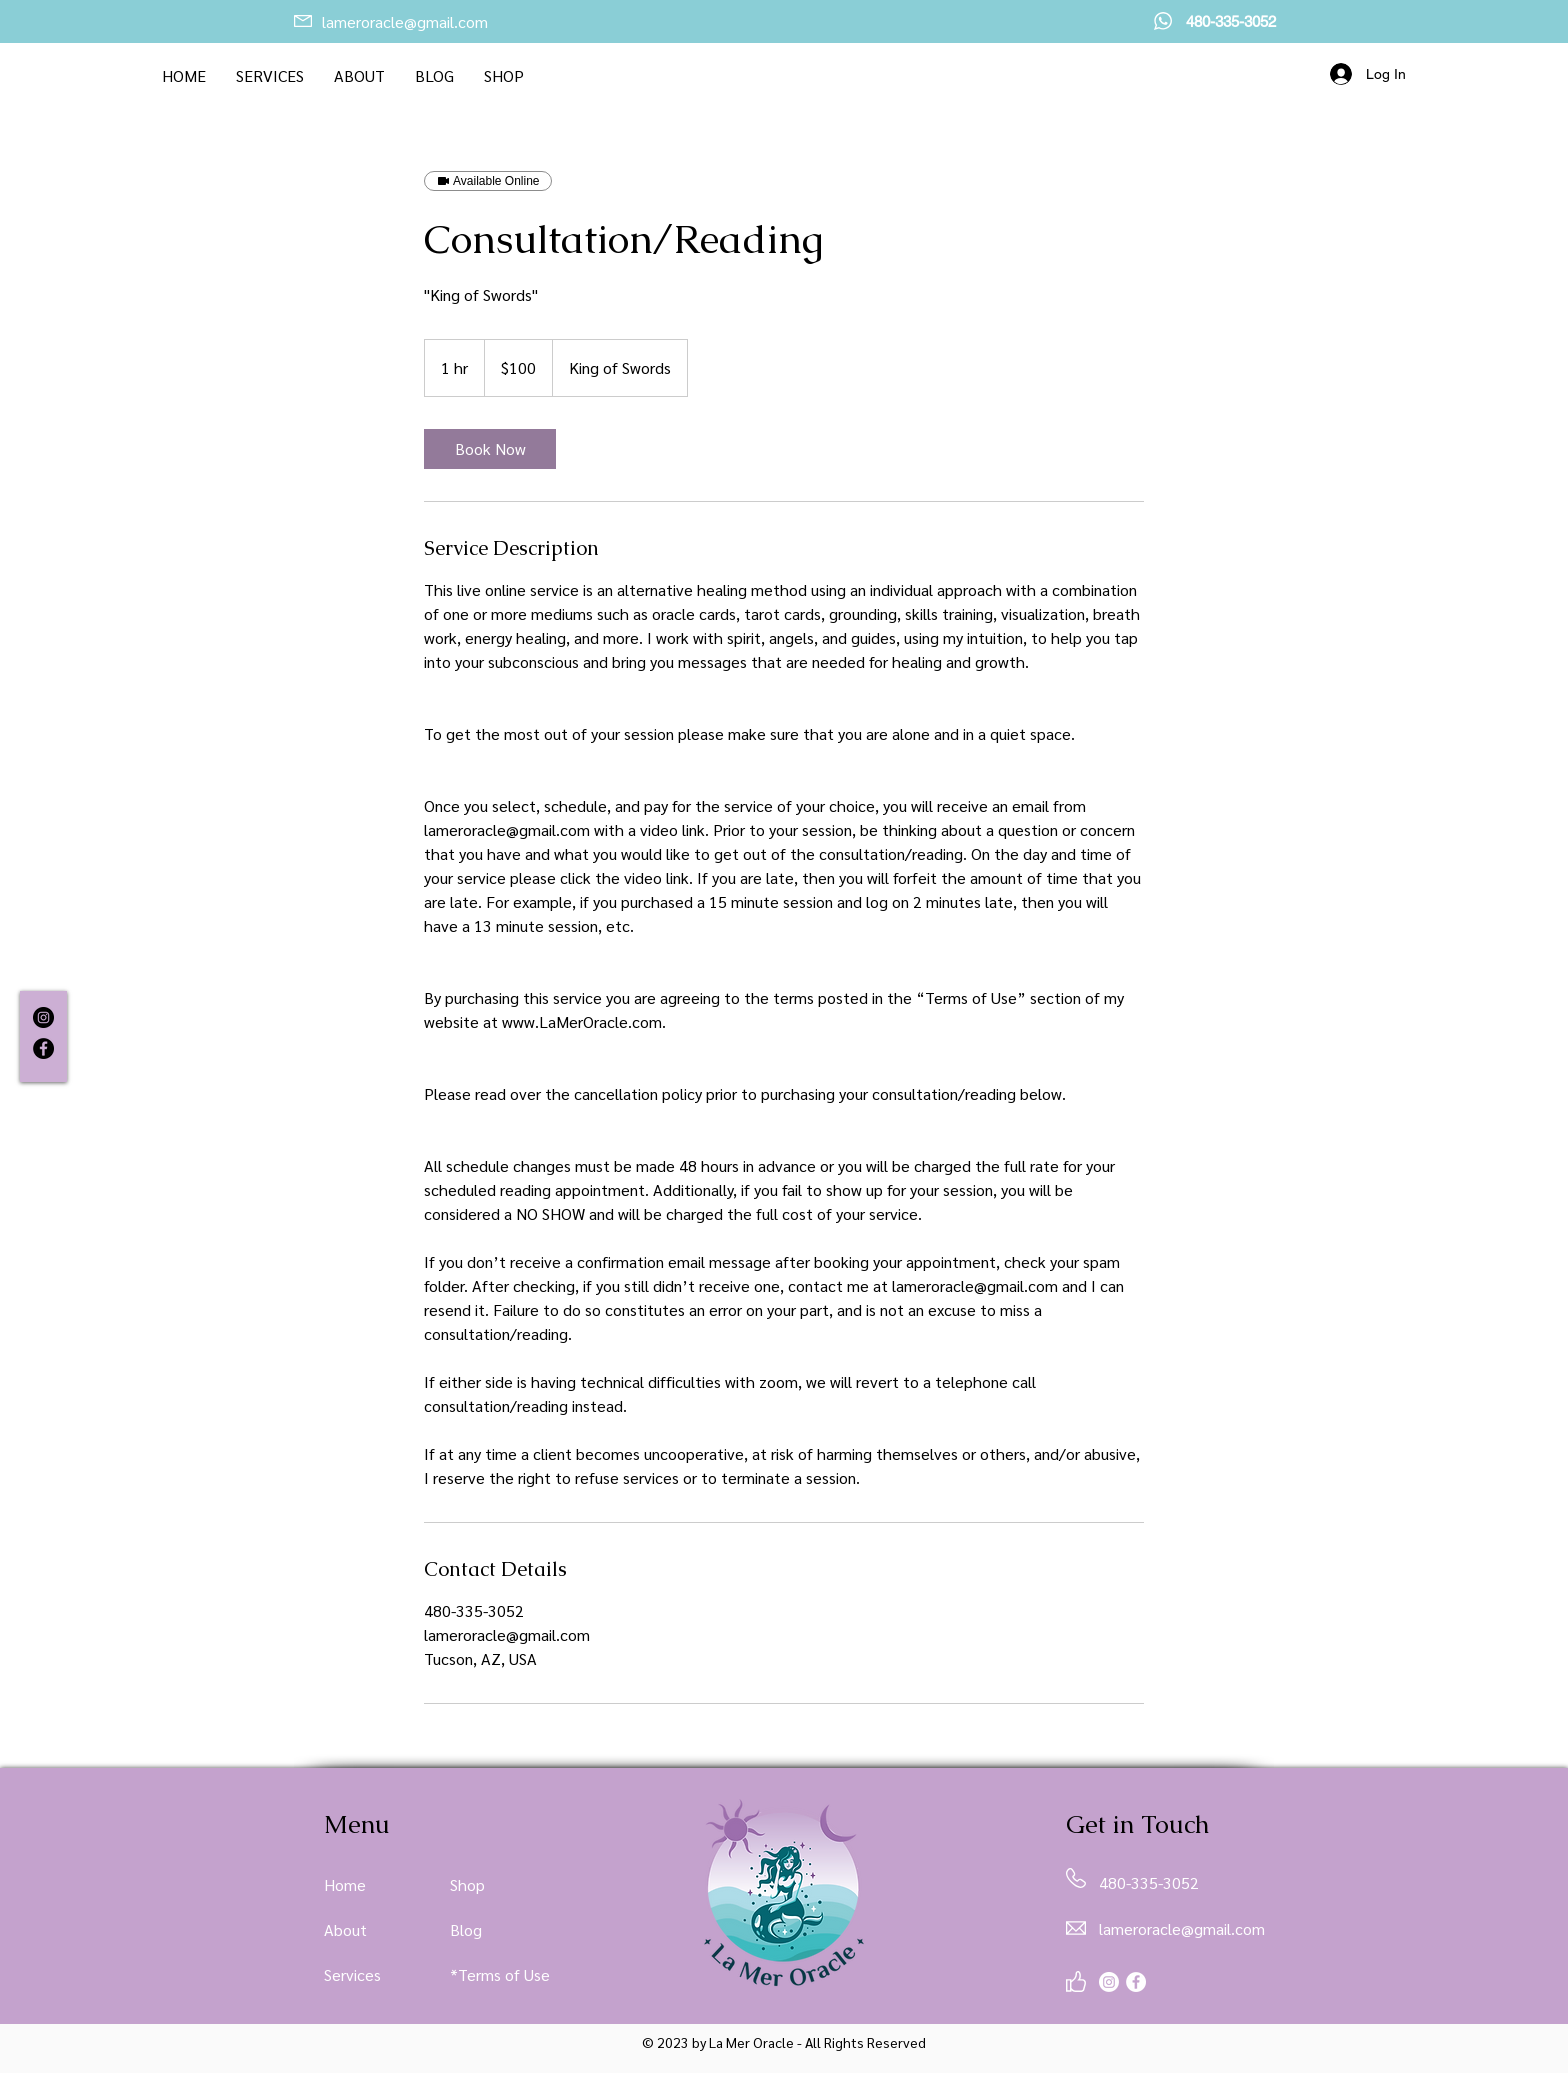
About (345, 1929)
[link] (490, 449)
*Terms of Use (500, 1974)
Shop (467, 1884)
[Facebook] (43, 1048)
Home (345, 1884)
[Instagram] (43, 1017)
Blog (466, 1929)
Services (352, 1974)
